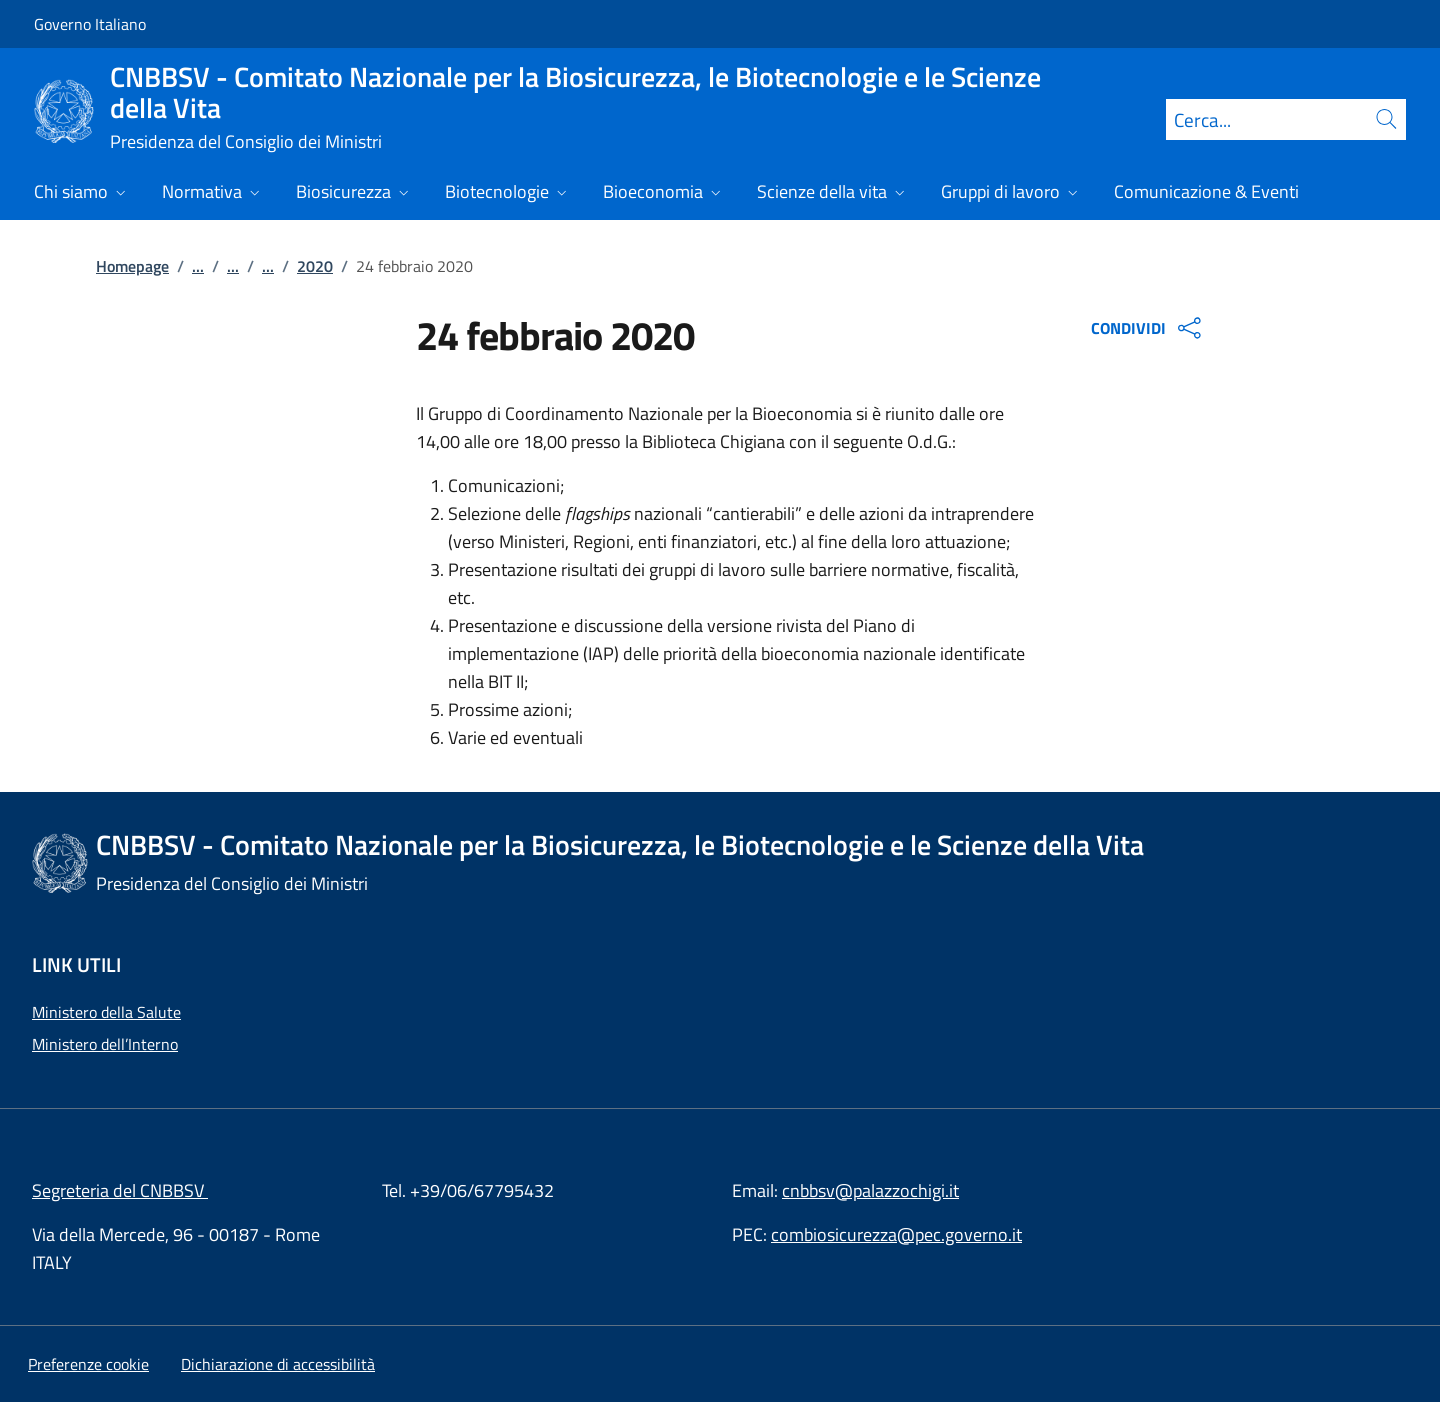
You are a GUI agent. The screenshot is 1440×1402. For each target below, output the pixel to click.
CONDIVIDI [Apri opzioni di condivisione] (1148, 328)
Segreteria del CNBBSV (120, 1190)
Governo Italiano (90, 24)
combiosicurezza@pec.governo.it (896, 1234)
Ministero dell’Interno (105, 1044)
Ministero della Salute (106, 1012)
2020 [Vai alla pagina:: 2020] (315, 266)
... (198, 266)
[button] (88, 1364)
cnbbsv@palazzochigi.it (870, 1190)
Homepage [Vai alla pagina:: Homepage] (132, 266)
